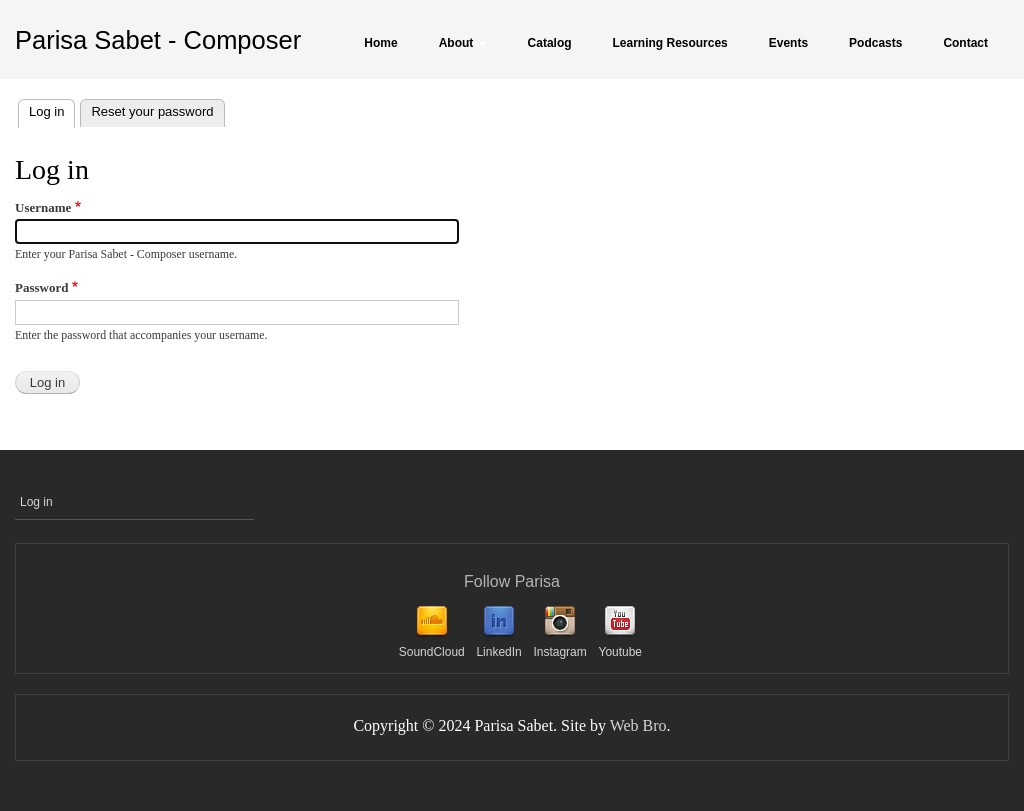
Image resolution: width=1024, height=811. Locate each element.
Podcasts (875, 43)
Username (43, 207)
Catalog (550, 43)
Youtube (620, 652)
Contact (965, 43)
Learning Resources (670, 43)
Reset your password (152, 111)
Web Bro (638, 725)
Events (788, 43)
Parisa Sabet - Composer (158, 40)
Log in (52, 109)
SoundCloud (432, 652)
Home (380, 43)
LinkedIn (498, 652)
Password (41, 287)
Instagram (559, 652)
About (463, 43)
